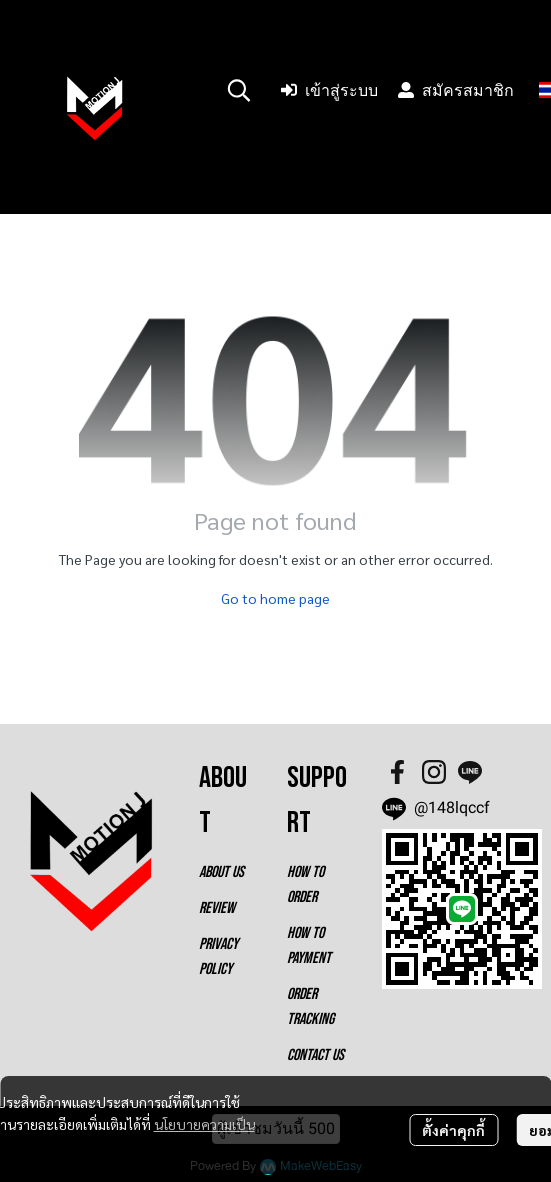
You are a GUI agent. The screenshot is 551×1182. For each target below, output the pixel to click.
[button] (239, 90)
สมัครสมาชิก (456, 90)
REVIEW (217, 908)
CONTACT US (315, 1055)
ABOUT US (221, 872)
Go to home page (275, 598)
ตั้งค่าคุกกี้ (453, 1130)
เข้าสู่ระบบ (329, 90)
